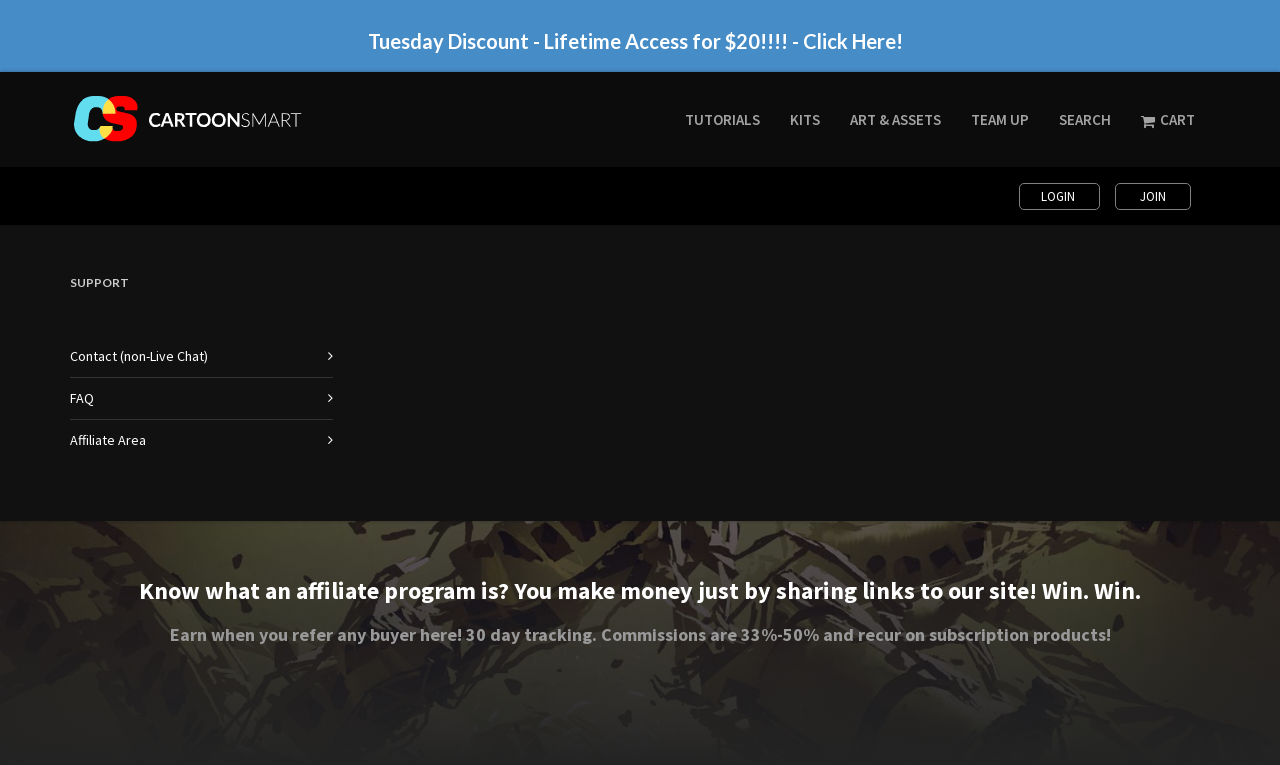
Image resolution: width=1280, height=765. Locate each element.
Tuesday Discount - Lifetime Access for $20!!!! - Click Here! (635, 41)
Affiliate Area (108, 440)
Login (1059, 196)
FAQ (82, 398)
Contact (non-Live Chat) (139, 356)
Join (1153, 196)
